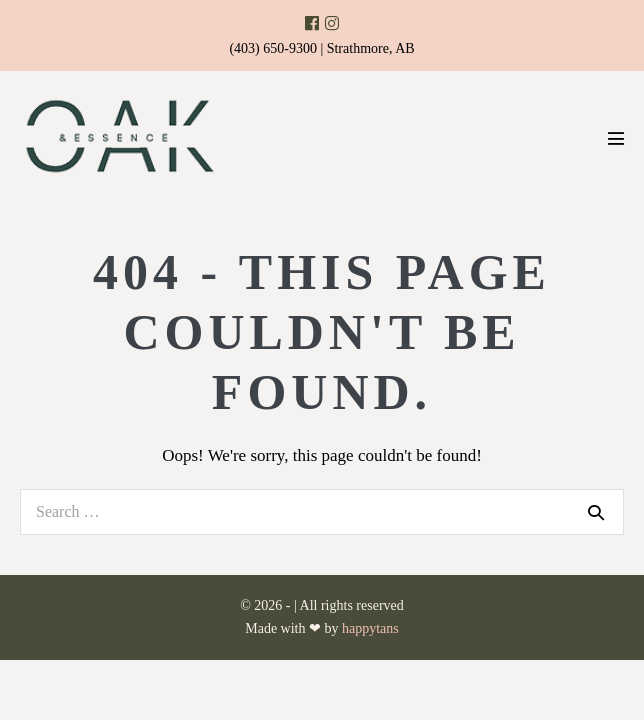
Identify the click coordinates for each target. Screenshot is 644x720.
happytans (370, 628)
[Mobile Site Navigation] (616, 138)
